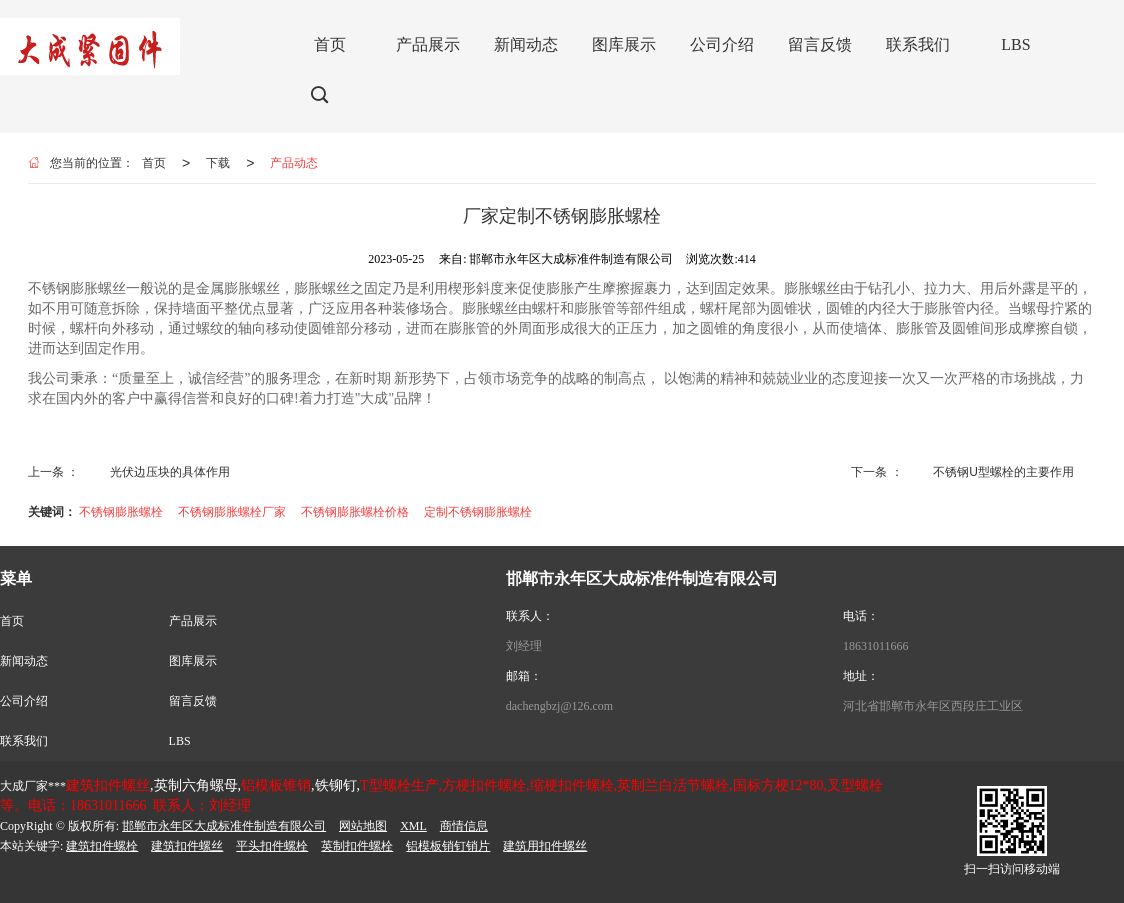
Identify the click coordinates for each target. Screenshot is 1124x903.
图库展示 (193, 661)
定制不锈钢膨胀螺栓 (478, 512)
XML (413, 826)
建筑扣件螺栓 (102, 846)
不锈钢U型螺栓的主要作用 (1003, 472)
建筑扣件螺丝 (187, 846)
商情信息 (464, 826)
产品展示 (193, 621)
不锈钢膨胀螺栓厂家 (232, 512)
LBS (180, 741)
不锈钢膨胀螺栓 (121, 512)
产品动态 (294, 163)
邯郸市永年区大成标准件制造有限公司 (224, 826)
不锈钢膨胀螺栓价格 (355, 512)
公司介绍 (24, 701)
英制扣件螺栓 (357, 846)
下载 (218, 163)
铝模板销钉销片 (448, 846)
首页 (154, 163)
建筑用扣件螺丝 (545, 846)
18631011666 (876, 646)
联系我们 (24, 741)
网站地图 (363, 826)
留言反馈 (193, 701)
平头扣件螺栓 (272, 846)
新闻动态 (24, 661)
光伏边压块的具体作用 (170, 472)
